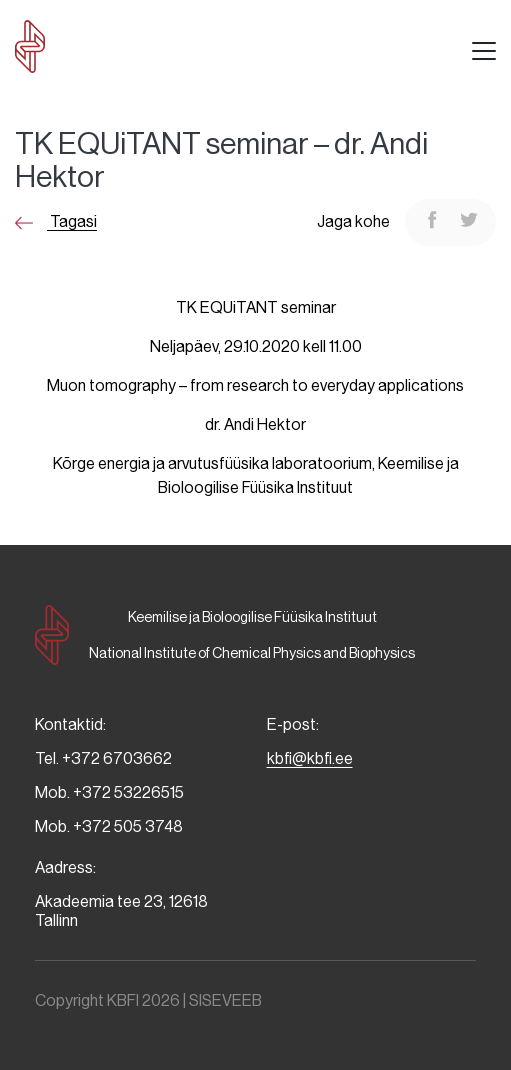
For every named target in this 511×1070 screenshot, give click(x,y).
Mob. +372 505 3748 (109, 826)
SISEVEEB (225, 1000)
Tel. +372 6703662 (103, 758)
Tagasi (56, 221)
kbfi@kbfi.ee (310, 758)
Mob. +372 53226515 (109, 792)
